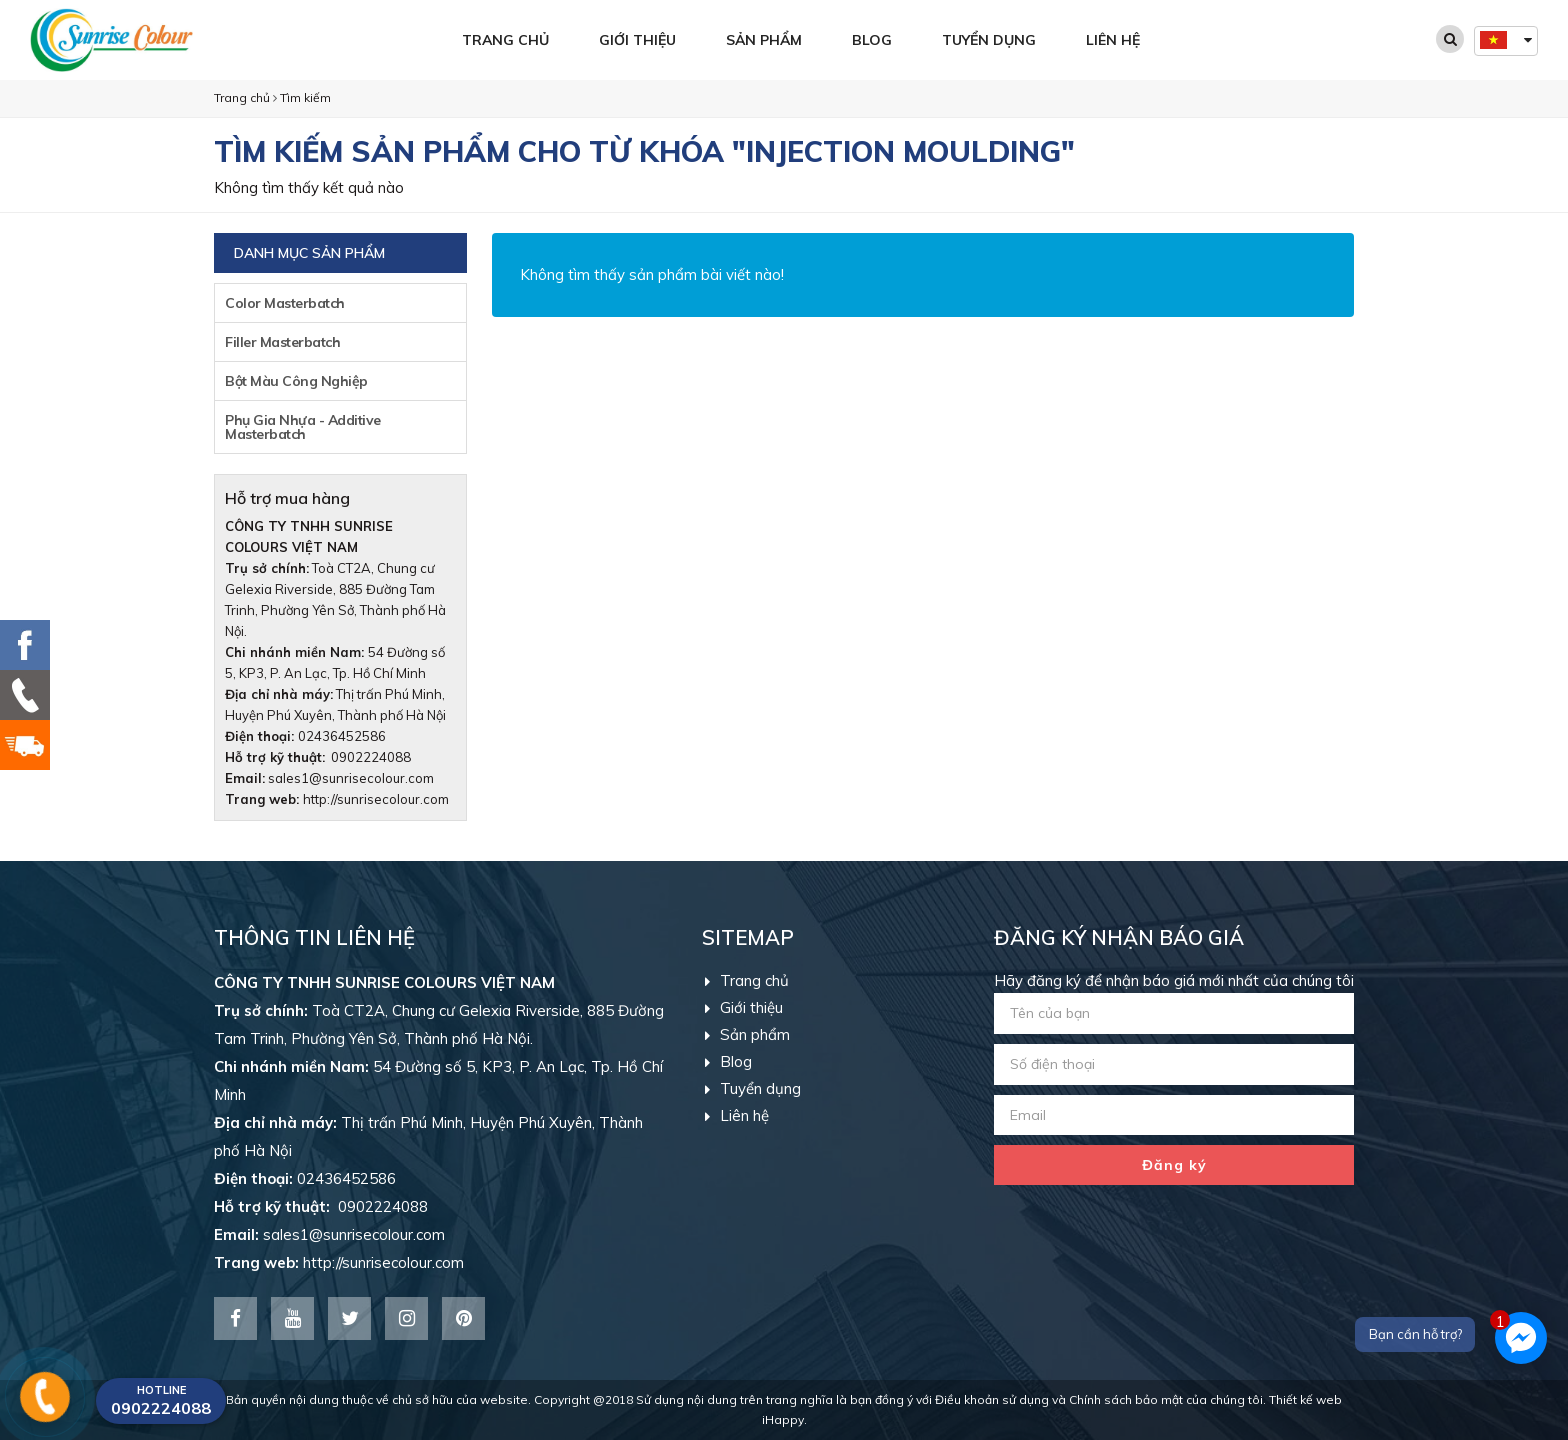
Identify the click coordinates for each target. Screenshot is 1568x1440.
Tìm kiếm (305, 97)
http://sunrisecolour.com (376, 799)
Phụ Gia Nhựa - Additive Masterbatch (303, 427)
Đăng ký (1174, 1165)
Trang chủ (505, 40)
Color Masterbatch (285, 303)
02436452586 (342, 736)
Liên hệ (1113, 40)
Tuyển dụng (989, 40)
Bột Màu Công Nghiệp (296, 381)
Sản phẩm (764, 40)
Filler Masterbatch (282, 342)
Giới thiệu (637, 40)
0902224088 (318, 757)
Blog (872, 40)
